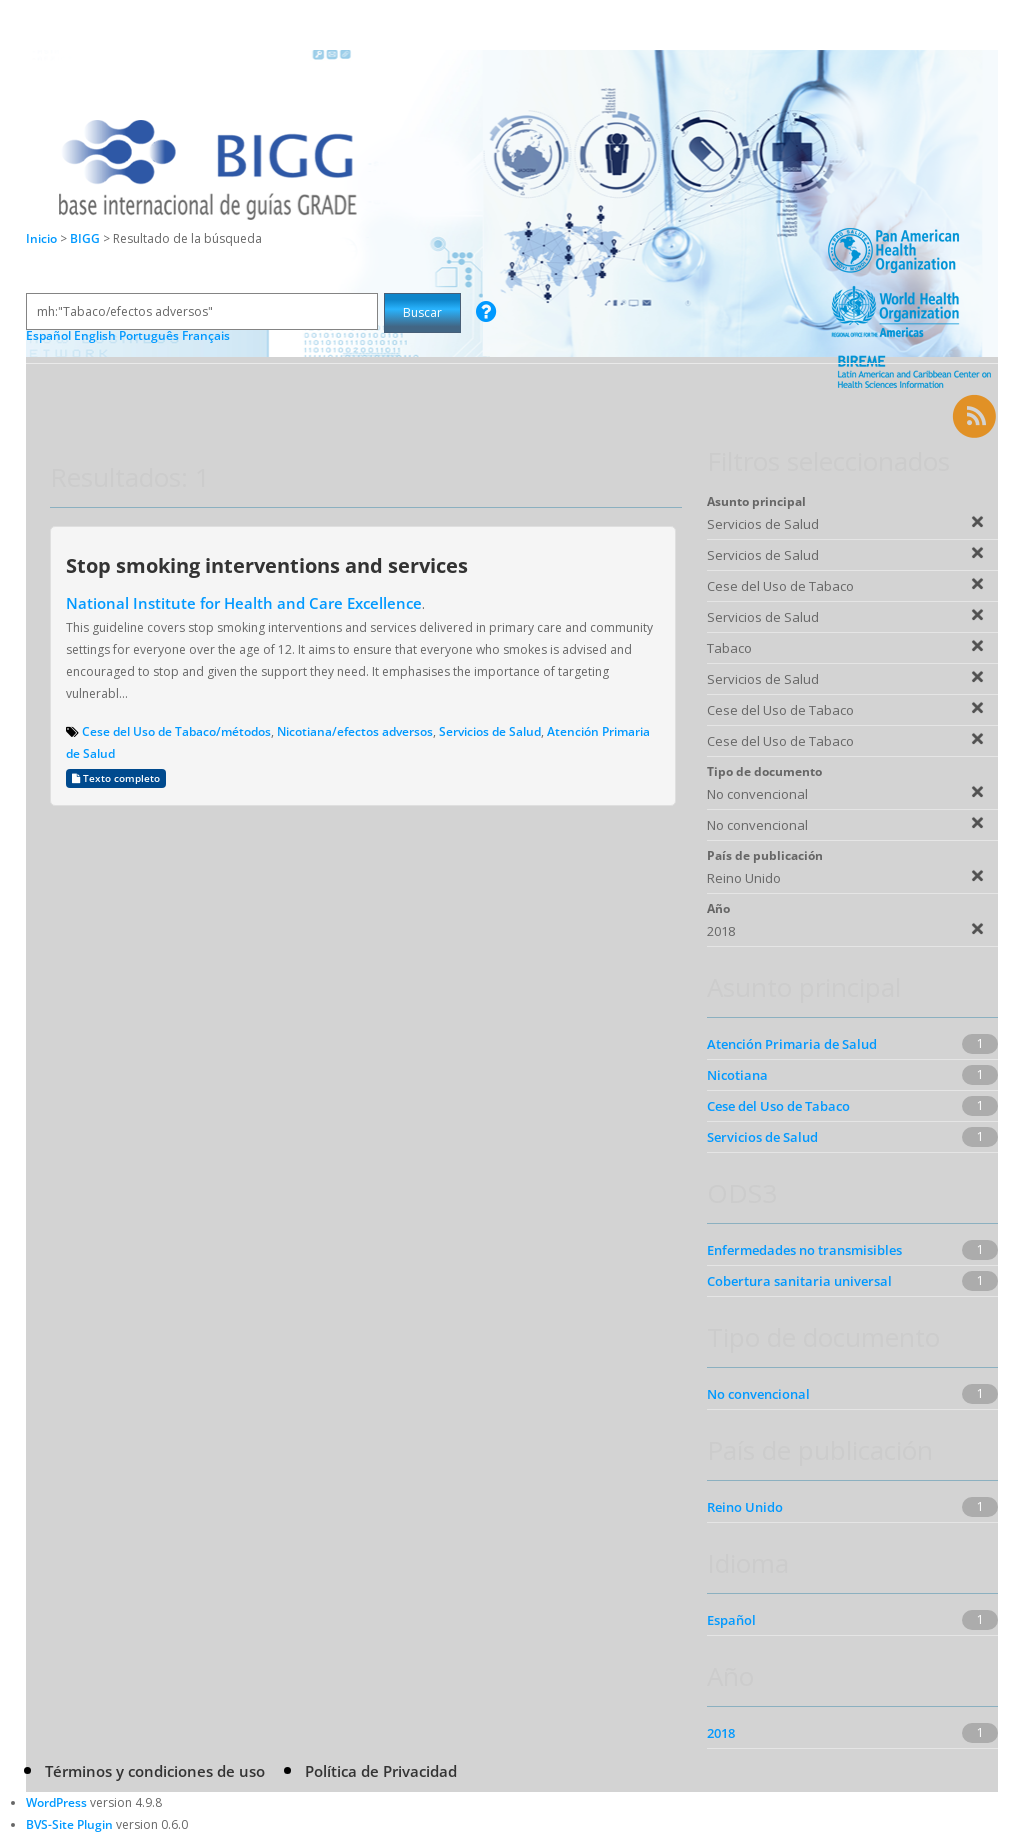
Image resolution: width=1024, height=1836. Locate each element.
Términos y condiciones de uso (155, 1771)
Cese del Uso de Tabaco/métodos (176, 731)
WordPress (56, 1802)
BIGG (86, 238)
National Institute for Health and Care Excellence (244, 603)
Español (731, 1620)
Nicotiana (737, 1075)
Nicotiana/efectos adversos (355, 731)
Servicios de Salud (490, 731)
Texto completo (116, 778)
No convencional (758, 1394)
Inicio (41, 238)
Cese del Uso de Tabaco (778, 1106)
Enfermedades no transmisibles (804, 1250)
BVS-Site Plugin (69, 1824)
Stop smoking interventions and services (267, 565)
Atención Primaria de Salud (792, 1044)
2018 (721, 1733)
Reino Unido (745, 1507)
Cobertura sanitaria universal (799, 1281)
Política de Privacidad (381, 1771)
